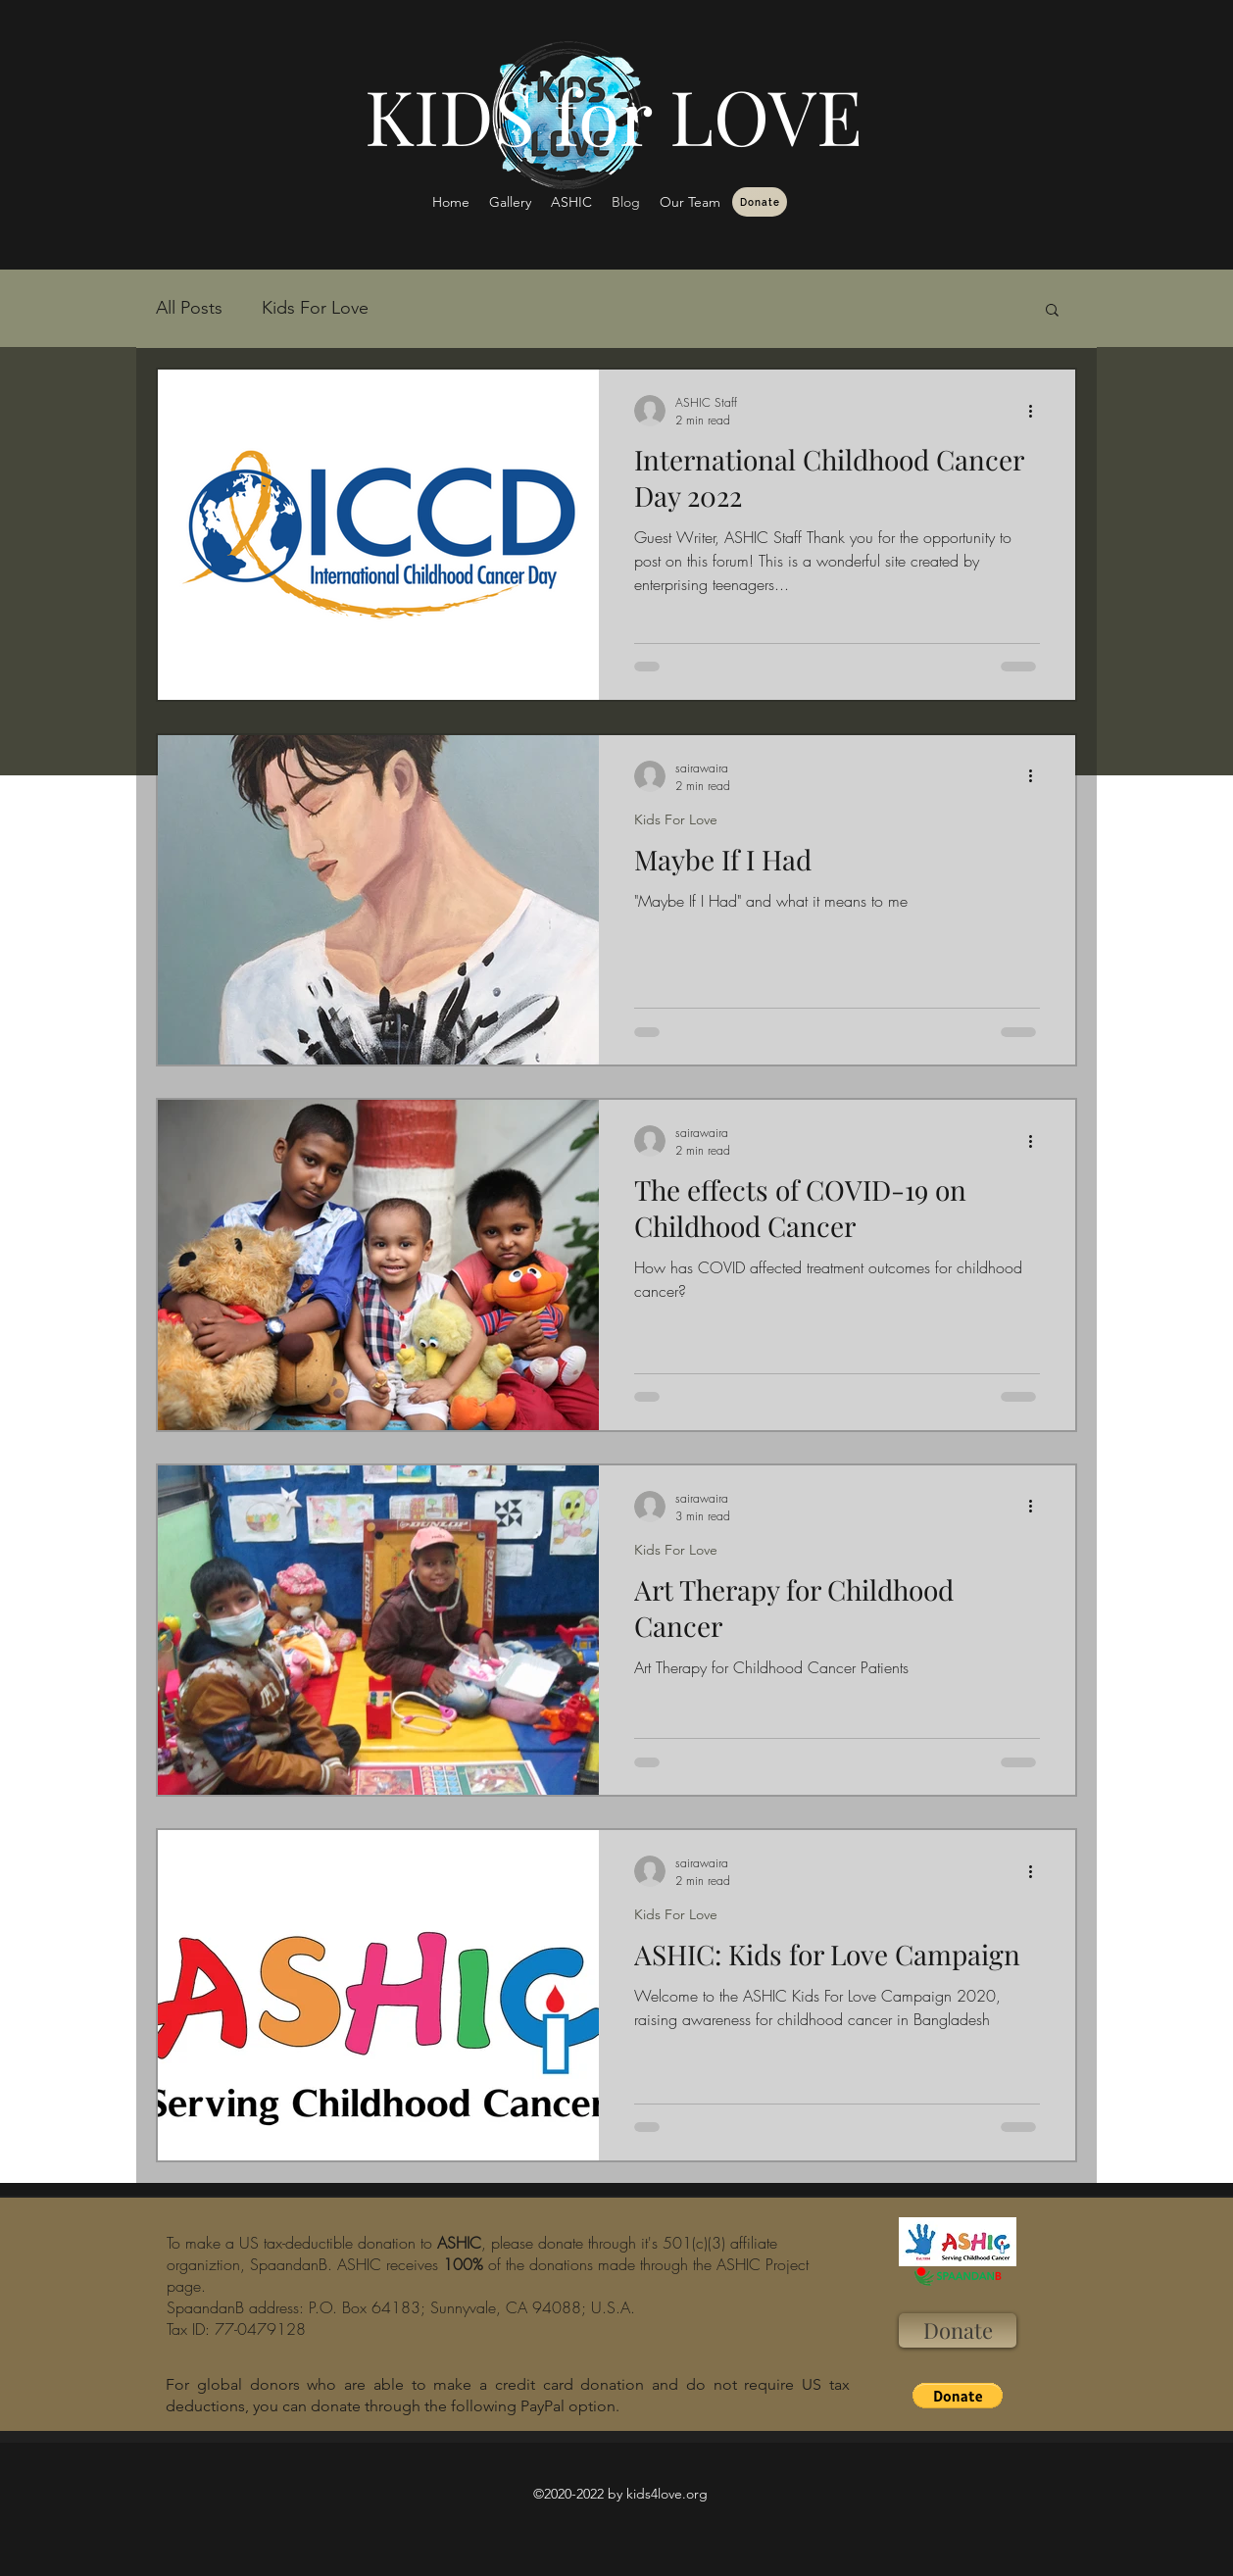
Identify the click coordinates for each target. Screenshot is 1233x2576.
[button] (1052, 311)
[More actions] (1037, 410)
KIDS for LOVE (614, 115)
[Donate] (759, 202)
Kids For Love (315, 308)
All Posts (189, 308)
